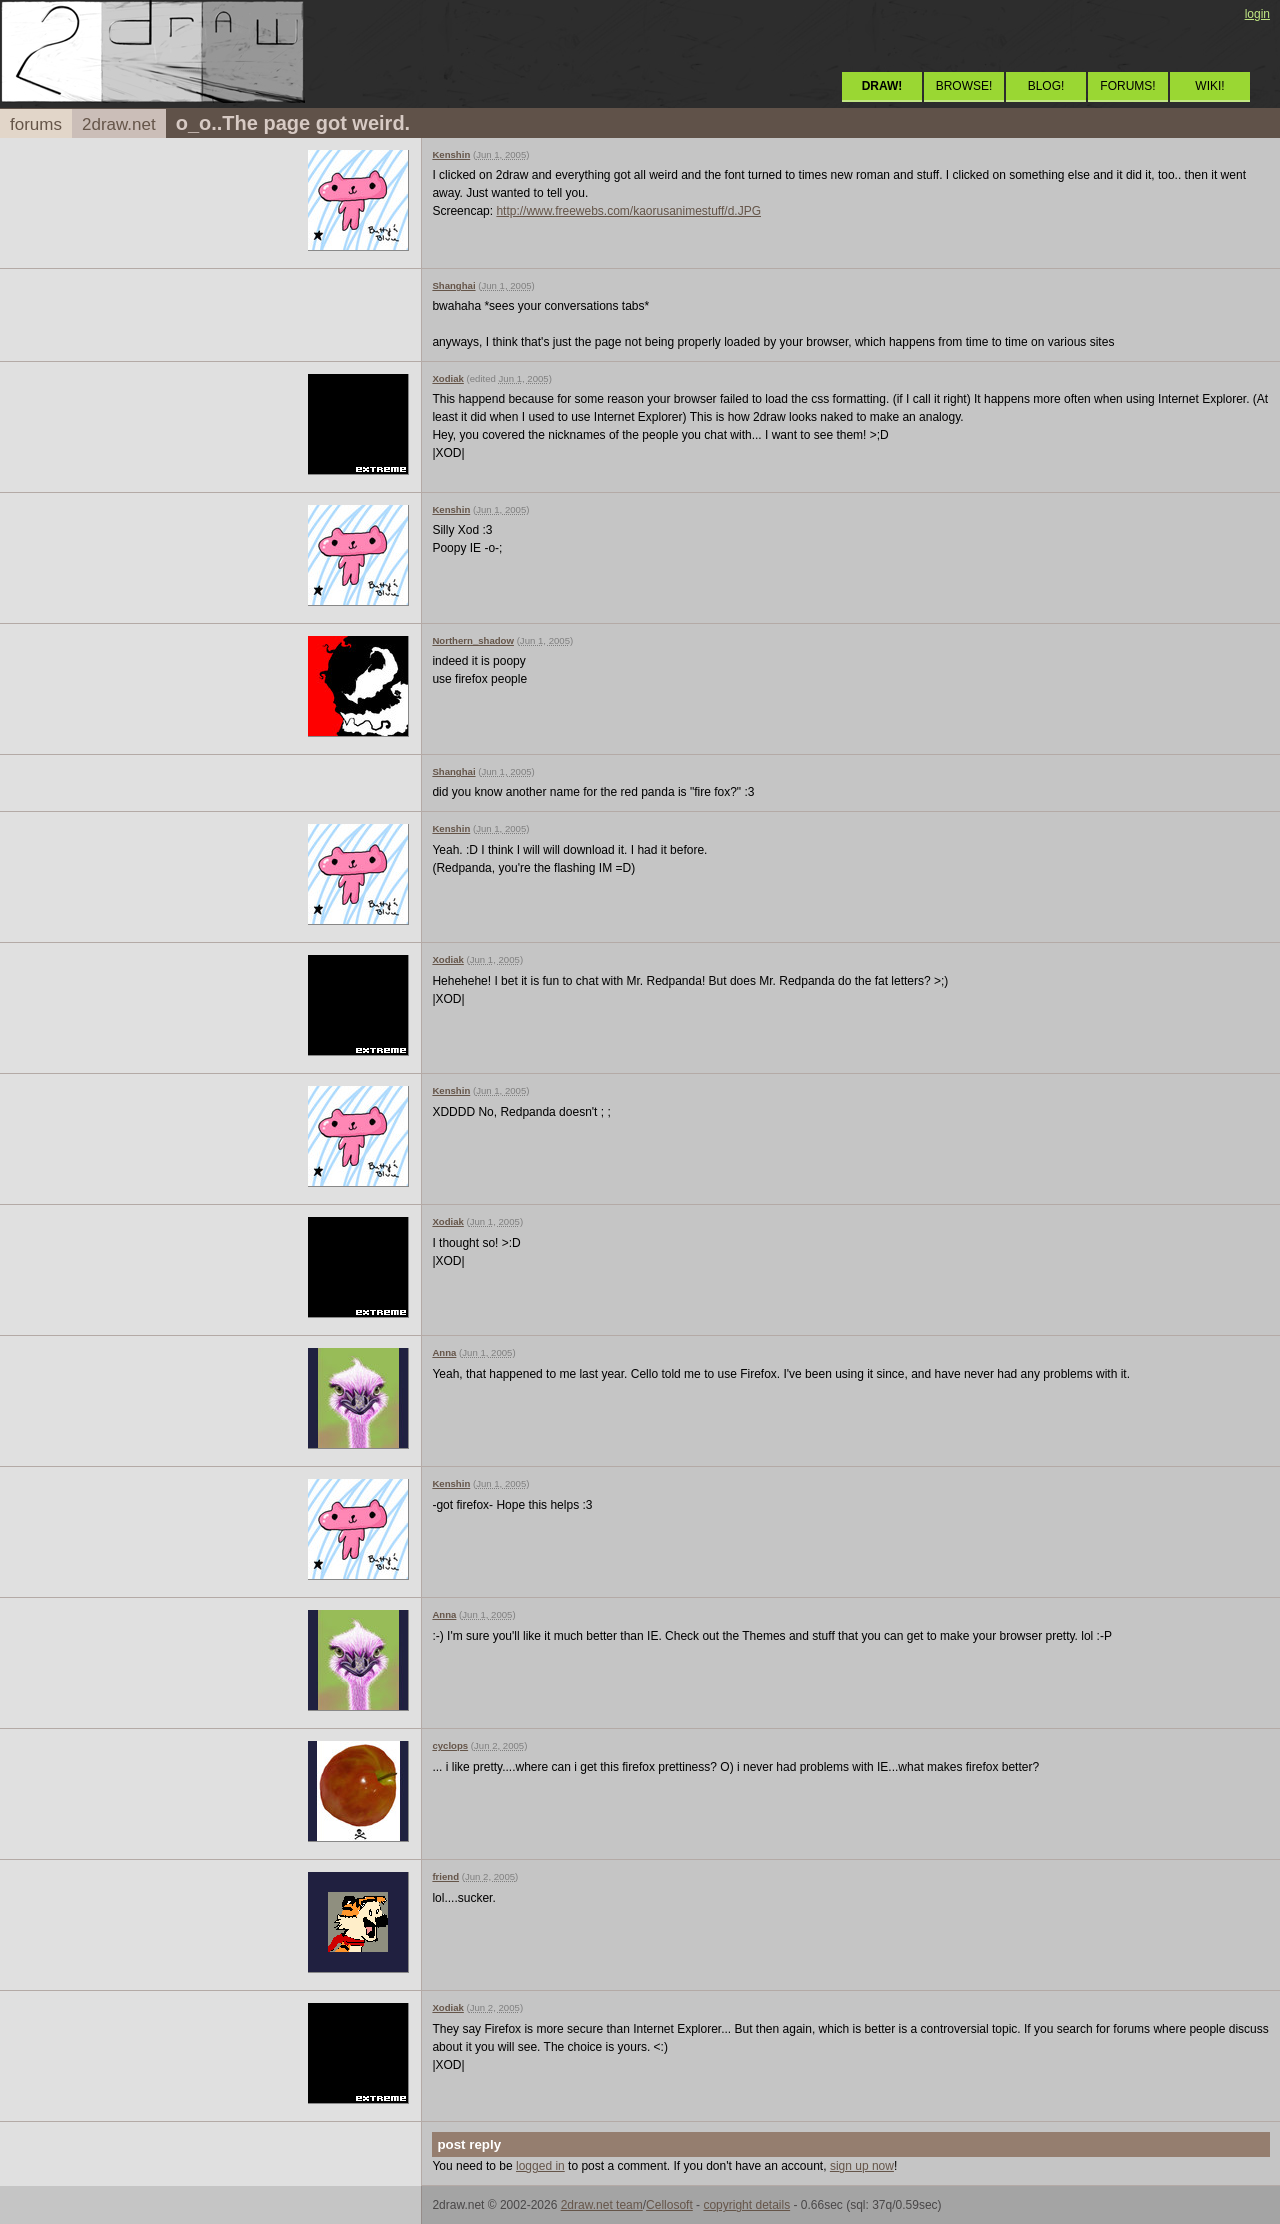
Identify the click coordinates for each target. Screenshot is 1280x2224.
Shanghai (453, 285)
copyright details (746, 2205)
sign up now (862, 2166)
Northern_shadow (473, 640)
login (1257, 14)
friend (445, 1876)
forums (36, 124)
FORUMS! (1127, 86)
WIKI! (1209, 86)
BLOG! (1046, 86)
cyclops (450, 1745)
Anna (444, 1352)
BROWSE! (964, 86)
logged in (540, 2166)
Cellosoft (669, 2205)
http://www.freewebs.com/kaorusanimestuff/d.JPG (628, 211)
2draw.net (119, 124)
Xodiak (447, 378)
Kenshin (451, 154)
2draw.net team (602, 2205)
